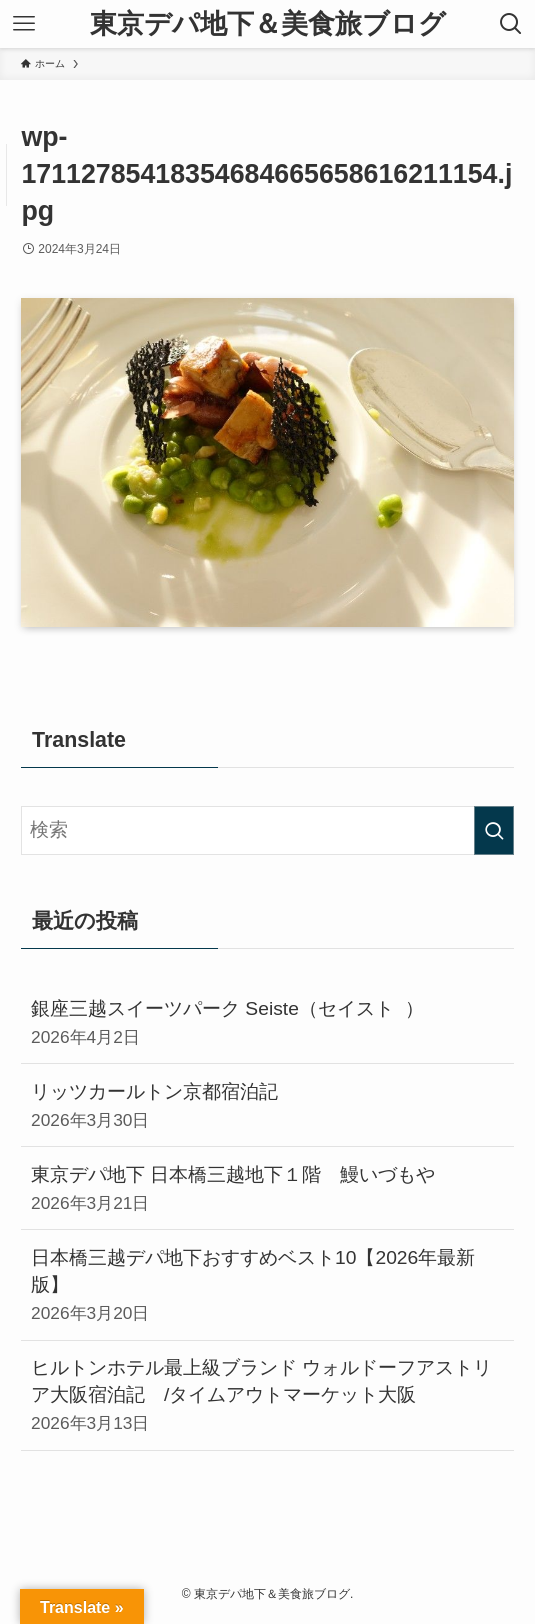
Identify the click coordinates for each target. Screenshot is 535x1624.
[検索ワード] (267, 830)
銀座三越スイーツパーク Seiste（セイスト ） (267, 1023)
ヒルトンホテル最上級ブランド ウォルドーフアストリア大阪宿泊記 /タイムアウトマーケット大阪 (267, 1396)
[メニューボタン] (24, 24)
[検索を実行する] (494, 830)
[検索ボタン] (511, 24)
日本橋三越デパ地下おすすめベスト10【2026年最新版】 (267, 1286)
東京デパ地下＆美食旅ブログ (268, 24)
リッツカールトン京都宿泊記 (267, 1106)
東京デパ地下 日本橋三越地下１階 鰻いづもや (267, 1189)
